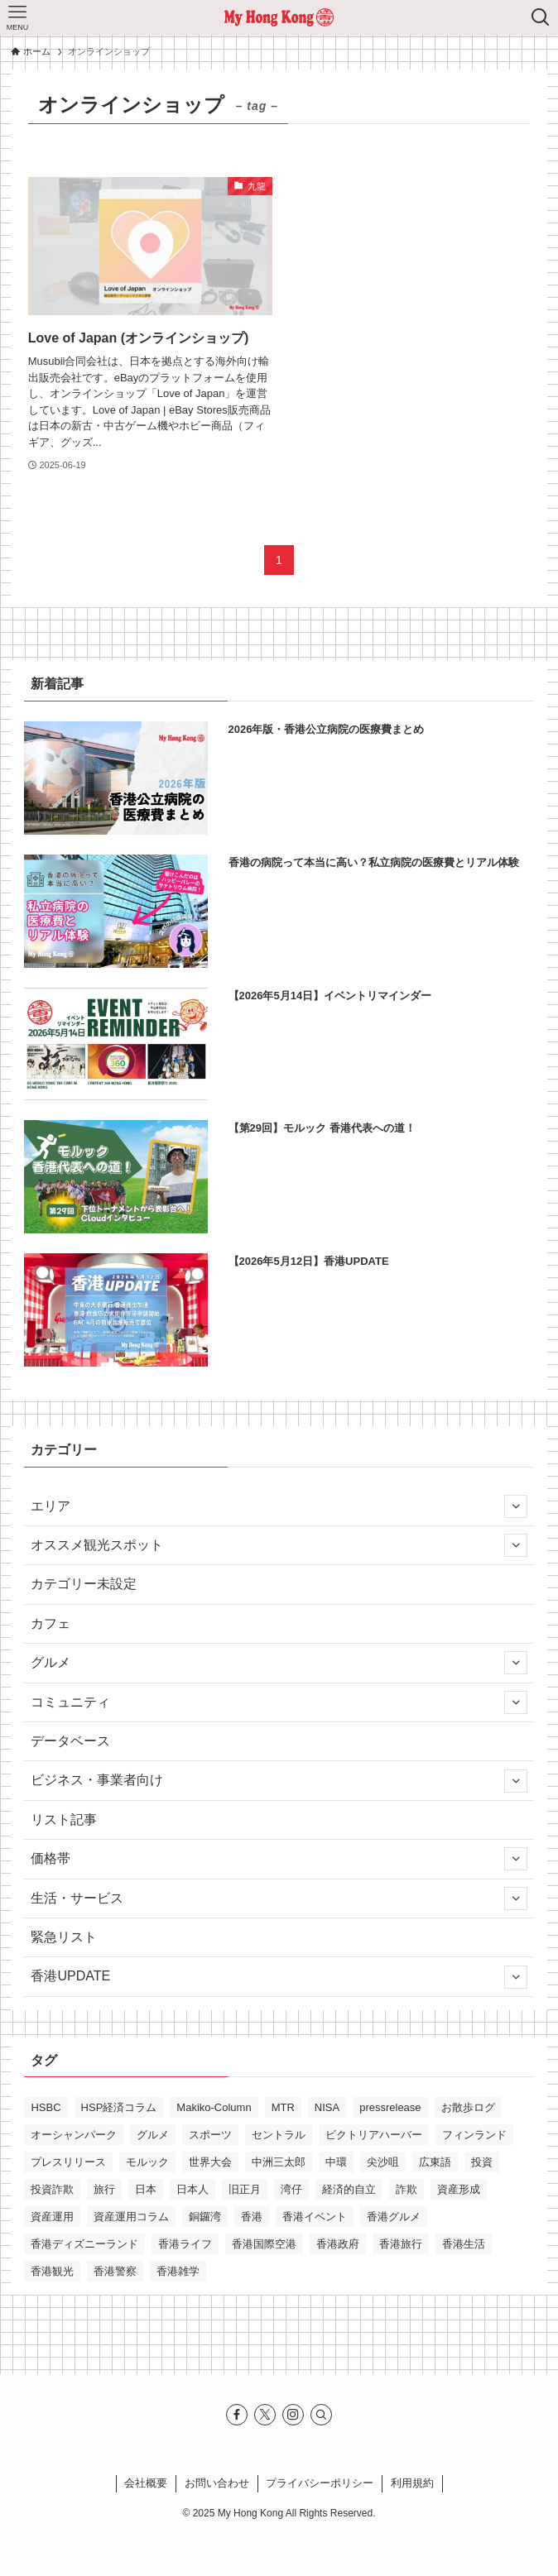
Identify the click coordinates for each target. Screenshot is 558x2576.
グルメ (279, 1662)
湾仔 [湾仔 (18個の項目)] (291, 2189)
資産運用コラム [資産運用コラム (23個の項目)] (131, 2216)
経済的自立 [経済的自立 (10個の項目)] (349, 2189)
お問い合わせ (217, 2483)
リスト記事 (64, 1819)
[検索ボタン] (540, 17)
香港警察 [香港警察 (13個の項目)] (115, 2271)
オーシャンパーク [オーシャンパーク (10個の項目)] (74, 2134)
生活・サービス (279, 1898)
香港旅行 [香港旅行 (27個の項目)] (400, 2244)
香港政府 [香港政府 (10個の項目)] (337, 2244)
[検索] (321, 2414)
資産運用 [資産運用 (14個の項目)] (52, 2216)
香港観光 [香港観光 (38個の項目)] (52, 2271)
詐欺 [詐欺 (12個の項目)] (406, 2189)
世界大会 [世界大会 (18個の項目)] (210, 2162)
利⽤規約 (412, 2483)
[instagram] (293, 2414)
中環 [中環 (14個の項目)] (336, 2162)
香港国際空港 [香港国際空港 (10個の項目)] (264, 2244)
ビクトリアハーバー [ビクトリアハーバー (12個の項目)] (373, 2134)
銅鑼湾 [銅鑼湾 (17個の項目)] (205, 2216)
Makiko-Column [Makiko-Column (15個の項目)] (213, 2107)
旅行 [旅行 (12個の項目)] (104, 2189)
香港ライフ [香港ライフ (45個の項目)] (185, 2244)
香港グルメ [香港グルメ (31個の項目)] (394, 2216)
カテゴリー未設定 (84, 1584)
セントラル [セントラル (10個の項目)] (278, 2134)
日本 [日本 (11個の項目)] (145, 2189)
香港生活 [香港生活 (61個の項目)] (463, 2244)
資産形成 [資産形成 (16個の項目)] (458, 2189)
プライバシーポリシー (319, 2483)
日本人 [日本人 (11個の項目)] (192, 2189)
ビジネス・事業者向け (279, 1781)
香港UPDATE (279, 1977)
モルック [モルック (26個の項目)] (147, 2162)
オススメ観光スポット (279, 1545)
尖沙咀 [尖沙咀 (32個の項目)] (383, 2162)
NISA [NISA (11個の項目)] (327, 2107)
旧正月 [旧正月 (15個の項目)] (244, 2189)
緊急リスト (64, 1937)
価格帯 (279, 1858)
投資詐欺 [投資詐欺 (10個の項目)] (52, 2189)
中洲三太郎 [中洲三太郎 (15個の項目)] (278, 2162)
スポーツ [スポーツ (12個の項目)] (210, 2134)
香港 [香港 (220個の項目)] (251, 2216)
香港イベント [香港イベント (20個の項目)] (314, 2216)
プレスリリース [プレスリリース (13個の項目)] (68, 2162)
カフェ (50, 1623)
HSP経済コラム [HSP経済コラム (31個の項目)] (119, 2107)
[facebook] (237, 2414)
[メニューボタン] (17, 17)
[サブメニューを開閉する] (515, 1506)
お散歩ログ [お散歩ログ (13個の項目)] (468, 2107)
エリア (279, 1506)
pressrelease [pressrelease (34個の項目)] (390, 2107)
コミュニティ (279, 1702)
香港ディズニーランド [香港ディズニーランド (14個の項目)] (84, 2244)
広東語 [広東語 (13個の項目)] (435, 2162)
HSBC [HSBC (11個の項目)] (45, 2107)
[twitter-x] (265, 2414)
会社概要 (145, 2483)
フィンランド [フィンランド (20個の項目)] (474, 2134)
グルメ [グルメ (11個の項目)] (153, 2134)
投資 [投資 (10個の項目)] (482, 2162)
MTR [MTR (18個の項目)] (283, 2107)
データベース (70, 1741)
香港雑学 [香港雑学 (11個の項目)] (178, 2271)
